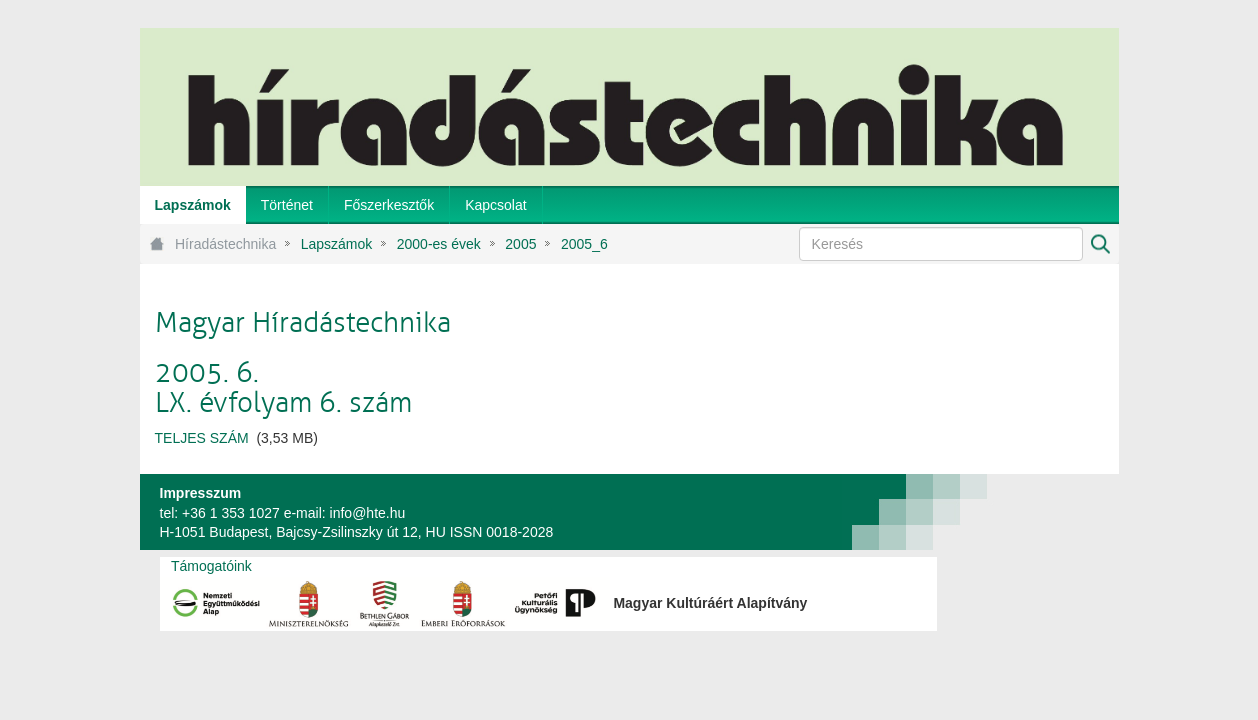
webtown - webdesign (1052, 512)
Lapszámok (337, 244)
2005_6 (584, 244)
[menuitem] (193, 205)
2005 (520, 244)
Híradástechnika (225, 244)
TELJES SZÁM (202, 438)
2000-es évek (439, 244)
